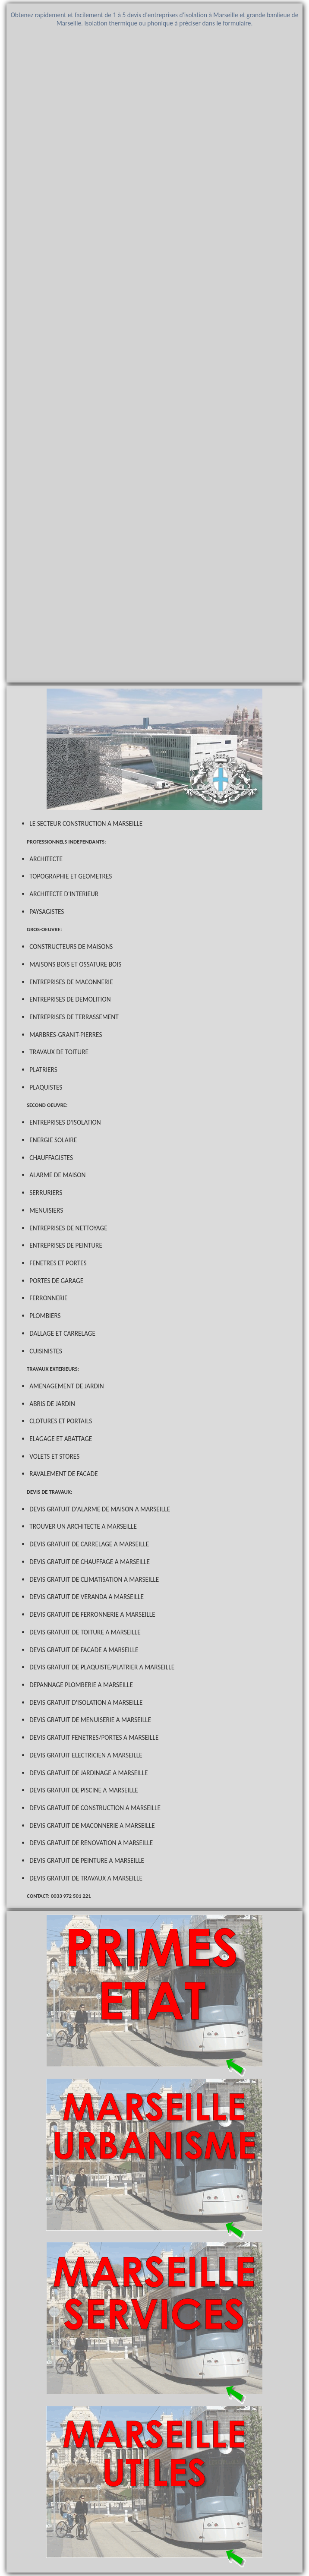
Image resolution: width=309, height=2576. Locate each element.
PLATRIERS (43, 1069)
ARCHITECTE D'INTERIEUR (63, 894)
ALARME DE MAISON (57, 1175)
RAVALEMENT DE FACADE (63, 1474)
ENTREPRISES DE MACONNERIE (71, 982)
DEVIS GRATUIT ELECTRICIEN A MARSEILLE (85, 1755)
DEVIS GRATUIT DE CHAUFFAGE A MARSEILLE (89, 1562)
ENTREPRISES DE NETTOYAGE (68, 1228)
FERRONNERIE (48, 1298)
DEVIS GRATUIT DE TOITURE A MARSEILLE (84, 1632)
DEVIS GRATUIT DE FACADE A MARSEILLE (83, 1650)
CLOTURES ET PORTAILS (60, 1421)
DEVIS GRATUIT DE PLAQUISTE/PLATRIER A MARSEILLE (101, 1667)
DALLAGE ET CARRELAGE (62, 1333)
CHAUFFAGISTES (51, 1158)
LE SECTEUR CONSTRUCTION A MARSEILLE (85, 823)
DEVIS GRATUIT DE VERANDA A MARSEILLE (86, 1597)
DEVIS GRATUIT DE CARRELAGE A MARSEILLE (89, 1544)
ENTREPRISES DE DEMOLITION (69, 999)
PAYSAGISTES (46, 911)
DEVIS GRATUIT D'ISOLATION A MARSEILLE (85, 1702)
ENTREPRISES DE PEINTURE (65, 1245)
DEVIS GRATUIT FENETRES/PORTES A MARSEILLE (93, 1737)
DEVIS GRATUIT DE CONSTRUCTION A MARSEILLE (95, 1808)
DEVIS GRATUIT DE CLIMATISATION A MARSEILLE (94, 1579)
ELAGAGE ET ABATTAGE (60, 1439)
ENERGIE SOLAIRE (53, 1140)
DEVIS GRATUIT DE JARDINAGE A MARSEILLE (88, 1773)
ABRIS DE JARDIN (52, 1404)
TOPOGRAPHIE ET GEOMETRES (70, 876)
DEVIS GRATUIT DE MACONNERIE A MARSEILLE (91, 1825)
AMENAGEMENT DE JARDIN (66, 1386)
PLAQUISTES (45, 1087)
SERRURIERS (45, 1192)
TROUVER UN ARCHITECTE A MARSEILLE (83, 1526)
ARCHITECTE (46, 859)
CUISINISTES (45, 1351)
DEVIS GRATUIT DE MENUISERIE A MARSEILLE (90, 1720)
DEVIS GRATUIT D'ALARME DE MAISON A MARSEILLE (99, 1509)
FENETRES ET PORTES (57, 1263)
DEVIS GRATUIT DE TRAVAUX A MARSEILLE (85, 1878)
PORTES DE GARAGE (56, 1281)
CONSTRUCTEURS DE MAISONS (71, 946)
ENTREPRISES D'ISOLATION (65, 1122)
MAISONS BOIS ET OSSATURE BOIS (75, 964)
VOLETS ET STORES (54, 1456)
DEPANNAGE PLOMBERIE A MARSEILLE (81, 1685)
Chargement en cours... (154, 356)
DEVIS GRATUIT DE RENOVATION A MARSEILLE (91, 1843)
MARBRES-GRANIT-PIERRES (65, 1034)
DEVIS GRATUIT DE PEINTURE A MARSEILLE (86, 1860)
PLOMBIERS (44, 1316)
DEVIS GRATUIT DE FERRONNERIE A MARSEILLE (92, 1614)
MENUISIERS (46, 1210)
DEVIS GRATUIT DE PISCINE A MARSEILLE (83, 1790)
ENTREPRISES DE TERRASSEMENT (73, 1017)
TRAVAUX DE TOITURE (58, 1052)
